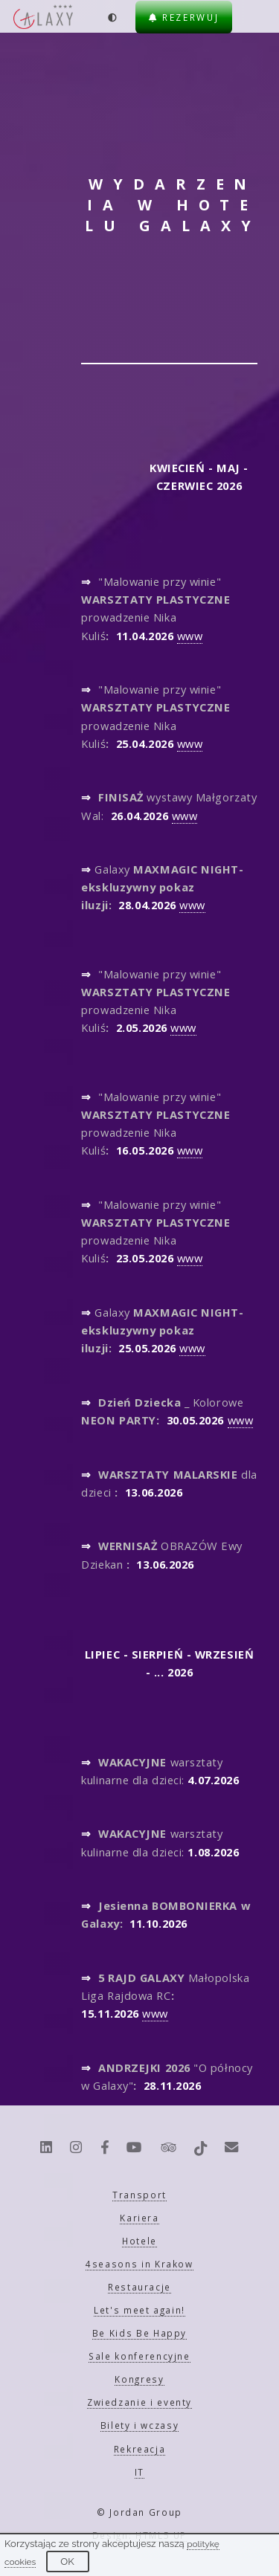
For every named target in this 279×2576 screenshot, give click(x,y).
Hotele (139, 2241)
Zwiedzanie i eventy (139, 2402)
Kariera (139, 2218)
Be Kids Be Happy (139, 2333)
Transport (139, 2195)
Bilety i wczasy (139, 2425)
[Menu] (257, 17)
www (190, 635)
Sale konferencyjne (139, 2356)
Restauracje (139, 2287)
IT (139, 2472)
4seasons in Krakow (139, 2264)
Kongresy (139, 2379)
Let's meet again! (139, 2310)
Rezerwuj (184, 17)
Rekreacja (140, 2449)
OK (67, 2561)
